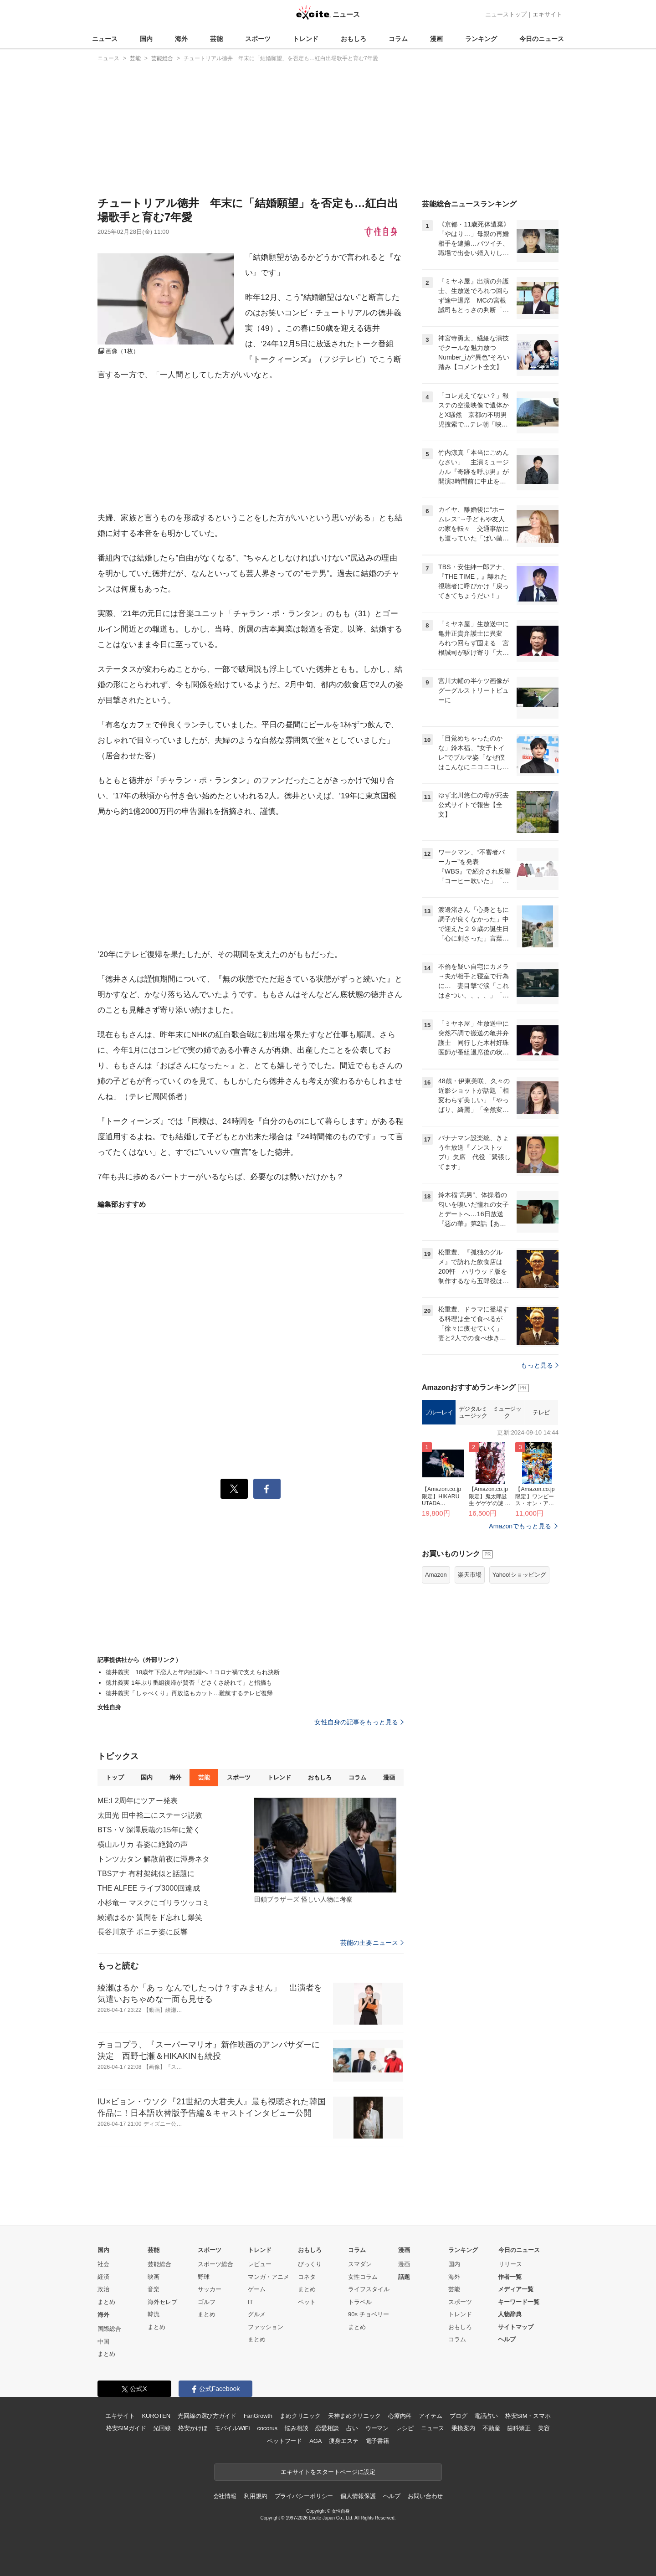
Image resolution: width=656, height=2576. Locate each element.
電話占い (485, 2415)
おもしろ (353, 38)
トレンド (305, 38)
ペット (307, 2301)
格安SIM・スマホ (528, 2415)
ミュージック (507, 1412)
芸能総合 (159, 2264)
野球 (204, 2276)
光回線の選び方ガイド (207, 2415)
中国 (103, 2341)
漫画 (436, 38)
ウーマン (377, 2428)
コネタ (307, 2276)
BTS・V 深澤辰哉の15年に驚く (148, 1830)
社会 (103, 2264)
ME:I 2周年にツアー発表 (137, 1801)
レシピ (405, 2428)
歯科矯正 (518, 2428)
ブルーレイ (439, 1412)
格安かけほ (192, 2428)
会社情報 (224, 2496)
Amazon (436, 1574)
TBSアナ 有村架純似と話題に (146, 1873)
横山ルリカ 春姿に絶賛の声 (142, 1844)
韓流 (153, 2314)
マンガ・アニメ (268, 2276)
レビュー (260, 2264)
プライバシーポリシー (304, 2496)
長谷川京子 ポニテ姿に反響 (142, 1932)
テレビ (541, 1412)
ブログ (458, 2415)
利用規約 (255, 2496)
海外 (181, 38)
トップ (114, 1777)
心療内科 (399, 2415)
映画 (153, 2276)
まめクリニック (300, 2415)
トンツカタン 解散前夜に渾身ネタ (153, 1859)
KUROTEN (156, 2415)
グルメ (257, 2314)
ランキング (481, 38)
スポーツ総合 (215, 2264)
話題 (404, 2276)
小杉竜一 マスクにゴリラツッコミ (153, 1903)
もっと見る (540, 1365)
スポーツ (258, 38)
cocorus (267, 2428)
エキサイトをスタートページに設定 (328, 2471)
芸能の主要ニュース (372, 1942)
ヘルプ (507, 2339)
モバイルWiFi (232, 2428)
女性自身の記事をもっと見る (359, 1722)
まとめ (106, 2301)
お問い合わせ (425, 2496)
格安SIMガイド (126, 2428)
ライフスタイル (369, 2289)
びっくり (310, 2264)
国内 (146, 38)
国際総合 (109, 2328)
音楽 (153, 2289)
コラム (398, 38)
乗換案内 (463, 2428)
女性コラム (363, 2276)
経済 (103, 2276)
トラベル (360, 2301)
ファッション (265, 2327)
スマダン (360, 2264)
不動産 (491, 2428)
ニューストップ (506, 14)
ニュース (105, 38)
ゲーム (257, 2289)
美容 (544, 2428)
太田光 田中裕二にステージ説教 (149, 1815)
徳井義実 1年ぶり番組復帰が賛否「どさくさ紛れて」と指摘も (189, 1682)
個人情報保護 (357, 2496)
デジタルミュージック (473, 1412)
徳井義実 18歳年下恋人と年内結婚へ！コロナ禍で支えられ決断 (193, 1672)
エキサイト (547, 14)
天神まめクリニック (354, 2415)
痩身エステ (343, 2440)
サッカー (209, 2289)
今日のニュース (541, 38)
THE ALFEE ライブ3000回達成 (148, 1888)
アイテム (430, 2415)
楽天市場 (470, 1574)
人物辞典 (510, 2314)
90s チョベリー (368, 2314)
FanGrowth (258, 2415)
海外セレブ (162, 2301)
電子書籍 (377, 2440)
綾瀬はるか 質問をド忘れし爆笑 (149, 1917)
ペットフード (284, 2440)
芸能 (216, 38)
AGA (315, 2440)
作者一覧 (510, 2276)
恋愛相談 (326, 2428)
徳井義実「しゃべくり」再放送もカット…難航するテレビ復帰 (189, 1693)
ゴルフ (206, 2301)
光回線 (162, 2428)
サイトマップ (515, 2327)
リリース (510, 2264)
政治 (103, 2289)
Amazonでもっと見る (520, 1526)
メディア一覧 (515, 2289)
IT (250, 2301)
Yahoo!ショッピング (519, 1574)
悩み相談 (296, 2428)
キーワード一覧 (518, 2301)
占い (352, 2428)
